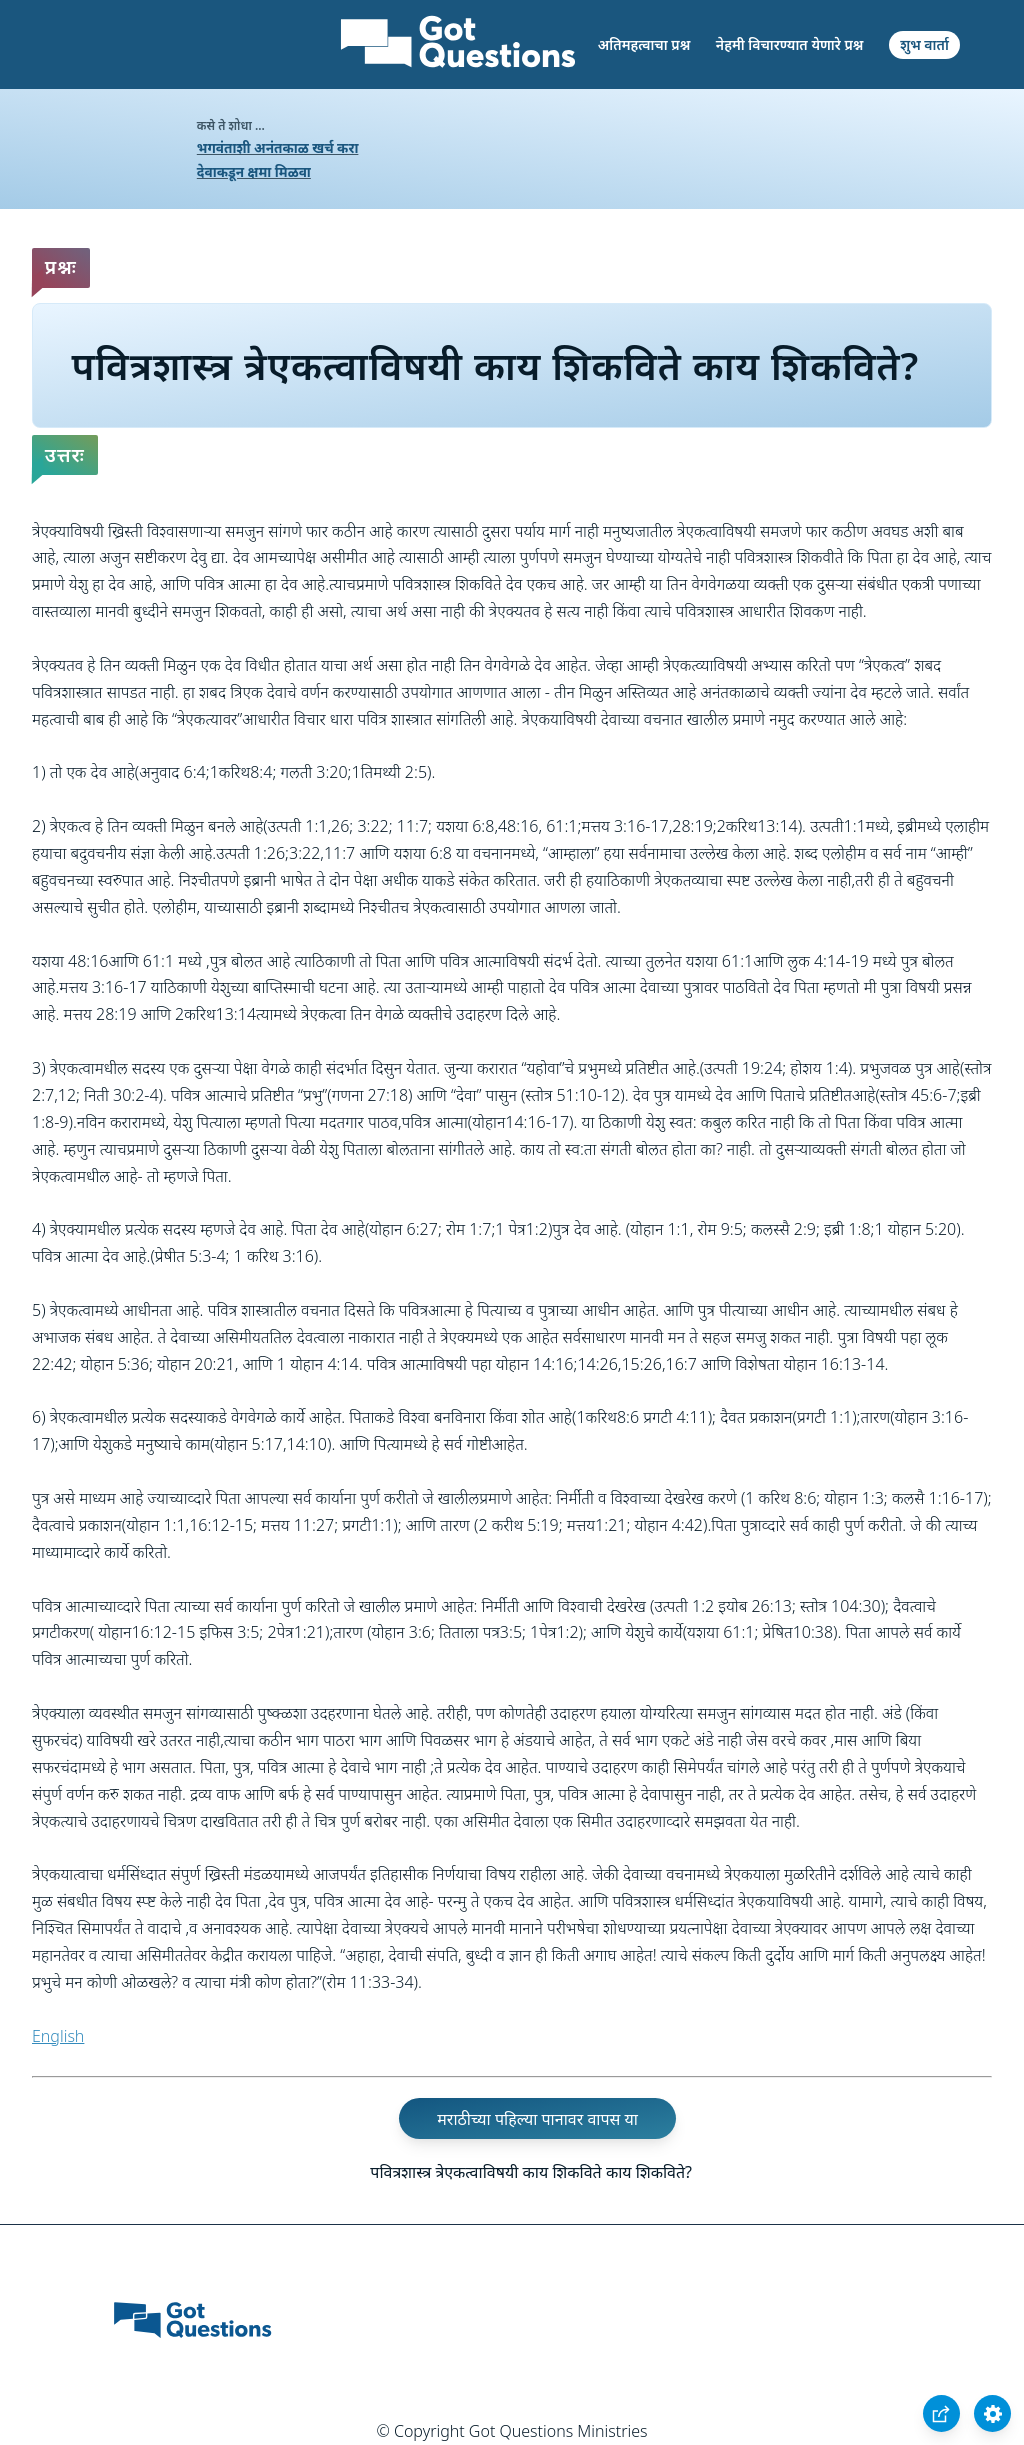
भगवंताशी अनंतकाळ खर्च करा (278, 147)
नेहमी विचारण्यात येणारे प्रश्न (790, 44)
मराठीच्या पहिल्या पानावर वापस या (537, 2118)
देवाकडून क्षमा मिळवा (254, 171)
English (58, 2036)
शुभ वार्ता (924, 44)
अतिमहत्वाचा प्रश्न (644, 44)
